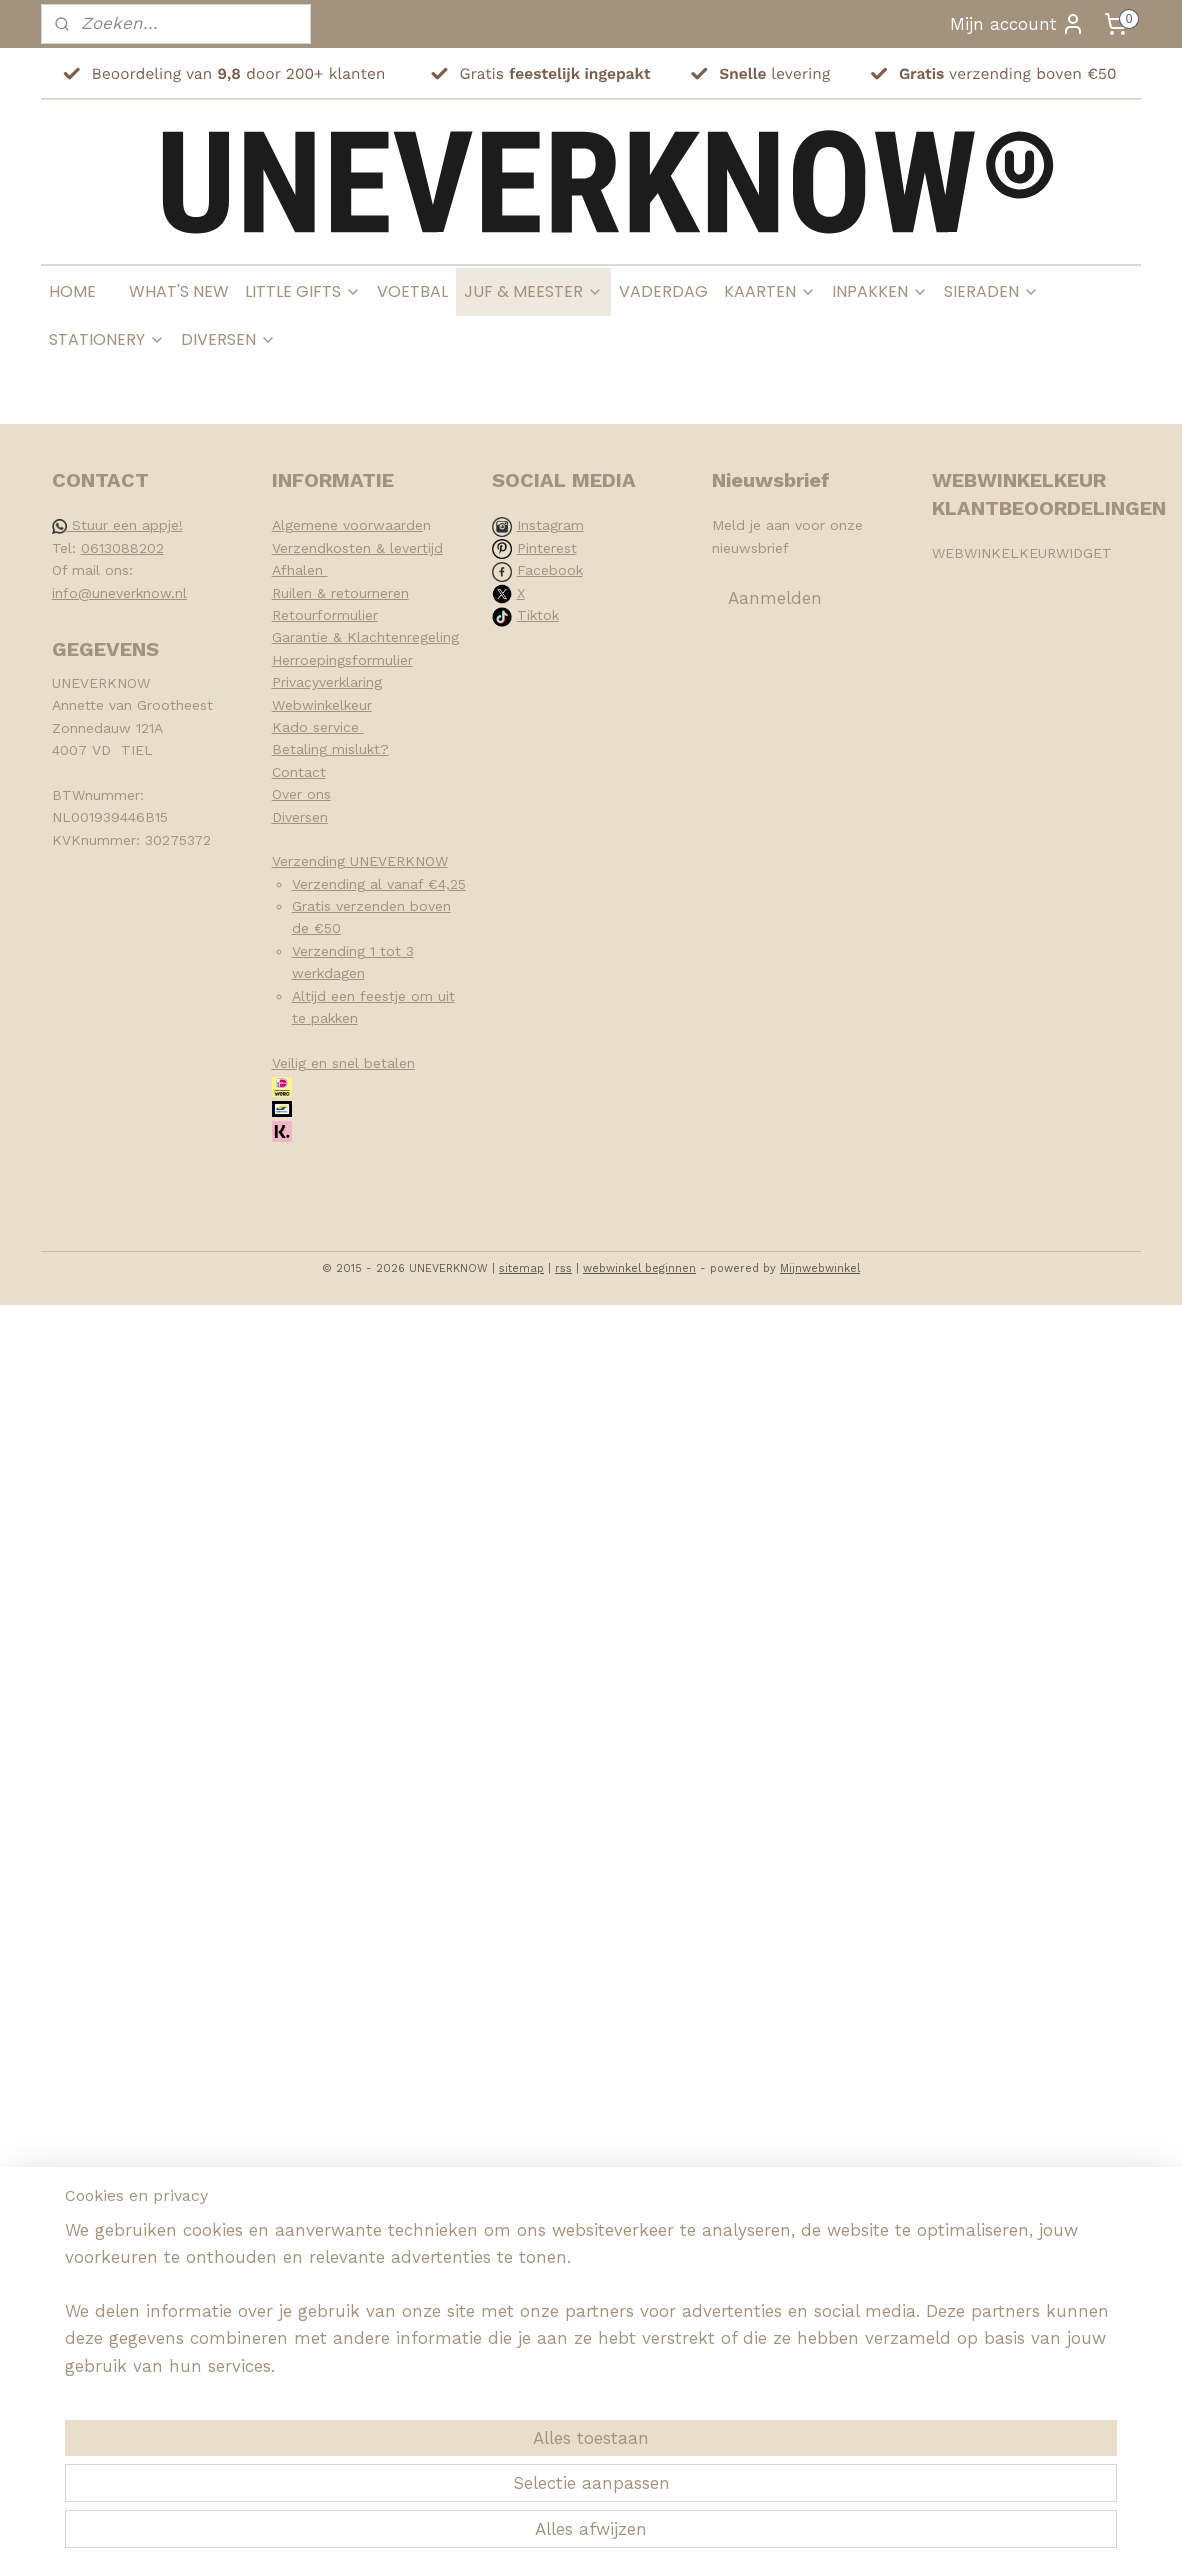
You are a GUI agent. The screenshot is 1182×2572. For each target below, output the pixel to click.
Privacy (295, 682)
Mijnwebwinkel (820, 1268)
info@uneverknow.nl (119, 593)
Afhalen (300, 570)
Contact (299, 772)
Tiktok (538, 615)
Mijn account (1017, 24)
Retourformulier (325, 615)
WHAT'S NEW (179, 291)
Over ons (301, 794)
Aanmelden (775, 598)
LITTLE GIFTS (303, 291)
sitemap (521, 1268)
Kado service (318, 727)
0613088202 (122, 548)
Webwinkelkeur (322, 705)
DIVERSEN (228, 339)
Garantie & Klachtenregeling (365, 637)
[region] (459, 2478)
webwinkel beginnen (639, 1268)
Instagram (550, 525)
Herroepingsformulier (342, 660)
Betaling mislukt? (330, 749)
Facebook (550, 570)
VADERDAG (663, 291)
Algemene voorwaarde (347, 525)
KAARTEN (770, 291)
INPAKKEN (880, 291)
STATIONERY (107, 339)
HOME (72, 291)
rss (563, 1268)
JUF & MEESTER (533, 291)
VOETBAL (412, 291)
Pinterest (547, 548)
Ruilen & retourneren (340, 593)
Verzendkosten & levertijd (357, 548)
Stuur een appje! (117, 525)
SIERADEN (991, 291)
